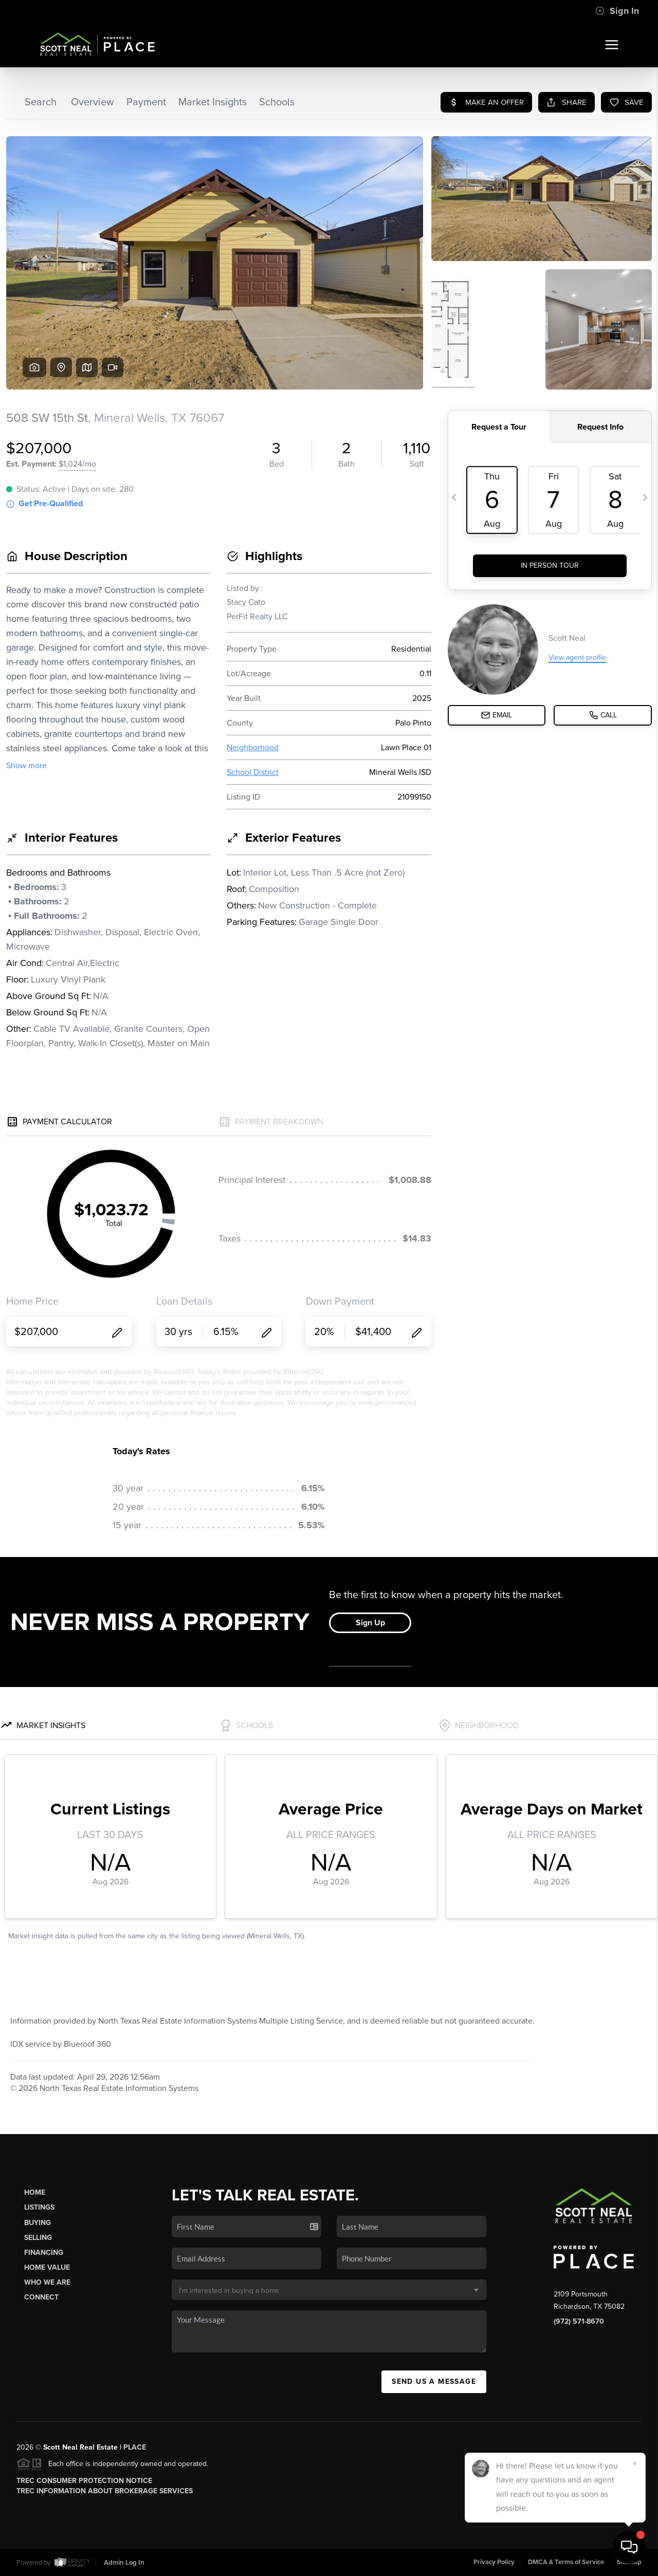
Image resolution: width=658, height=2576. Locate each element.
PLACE (134, 2447)
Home (34, 2192)
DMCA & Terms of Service (566, 2562)
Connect (41, 2297)
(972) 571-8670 (579, 2321)
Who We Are (47, 2282)
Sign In (617, 11)
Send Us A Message (434, 2381)
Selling (38, 2237)
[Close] (635, 2463)
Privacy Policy (494, 2562)
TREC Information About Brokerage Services (104, 2491)
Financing (43, 2252)
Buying (37, 2222)
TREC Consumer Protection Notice (84, 2480)
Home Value (47, 2267)
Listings (39, 2207)
